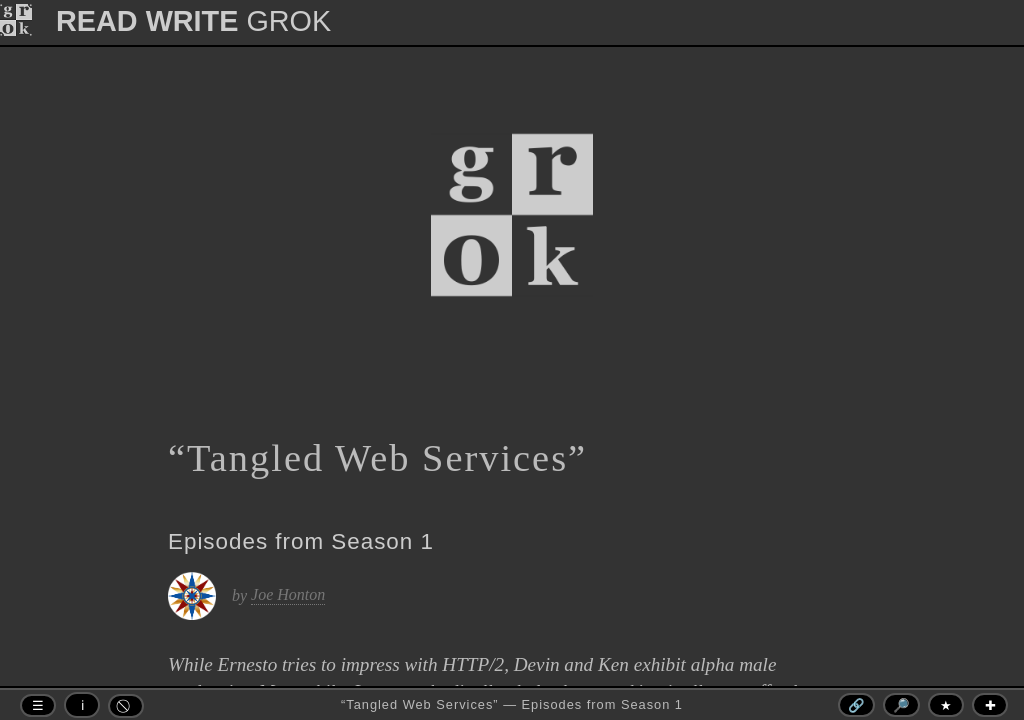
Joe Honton (288, 594)
